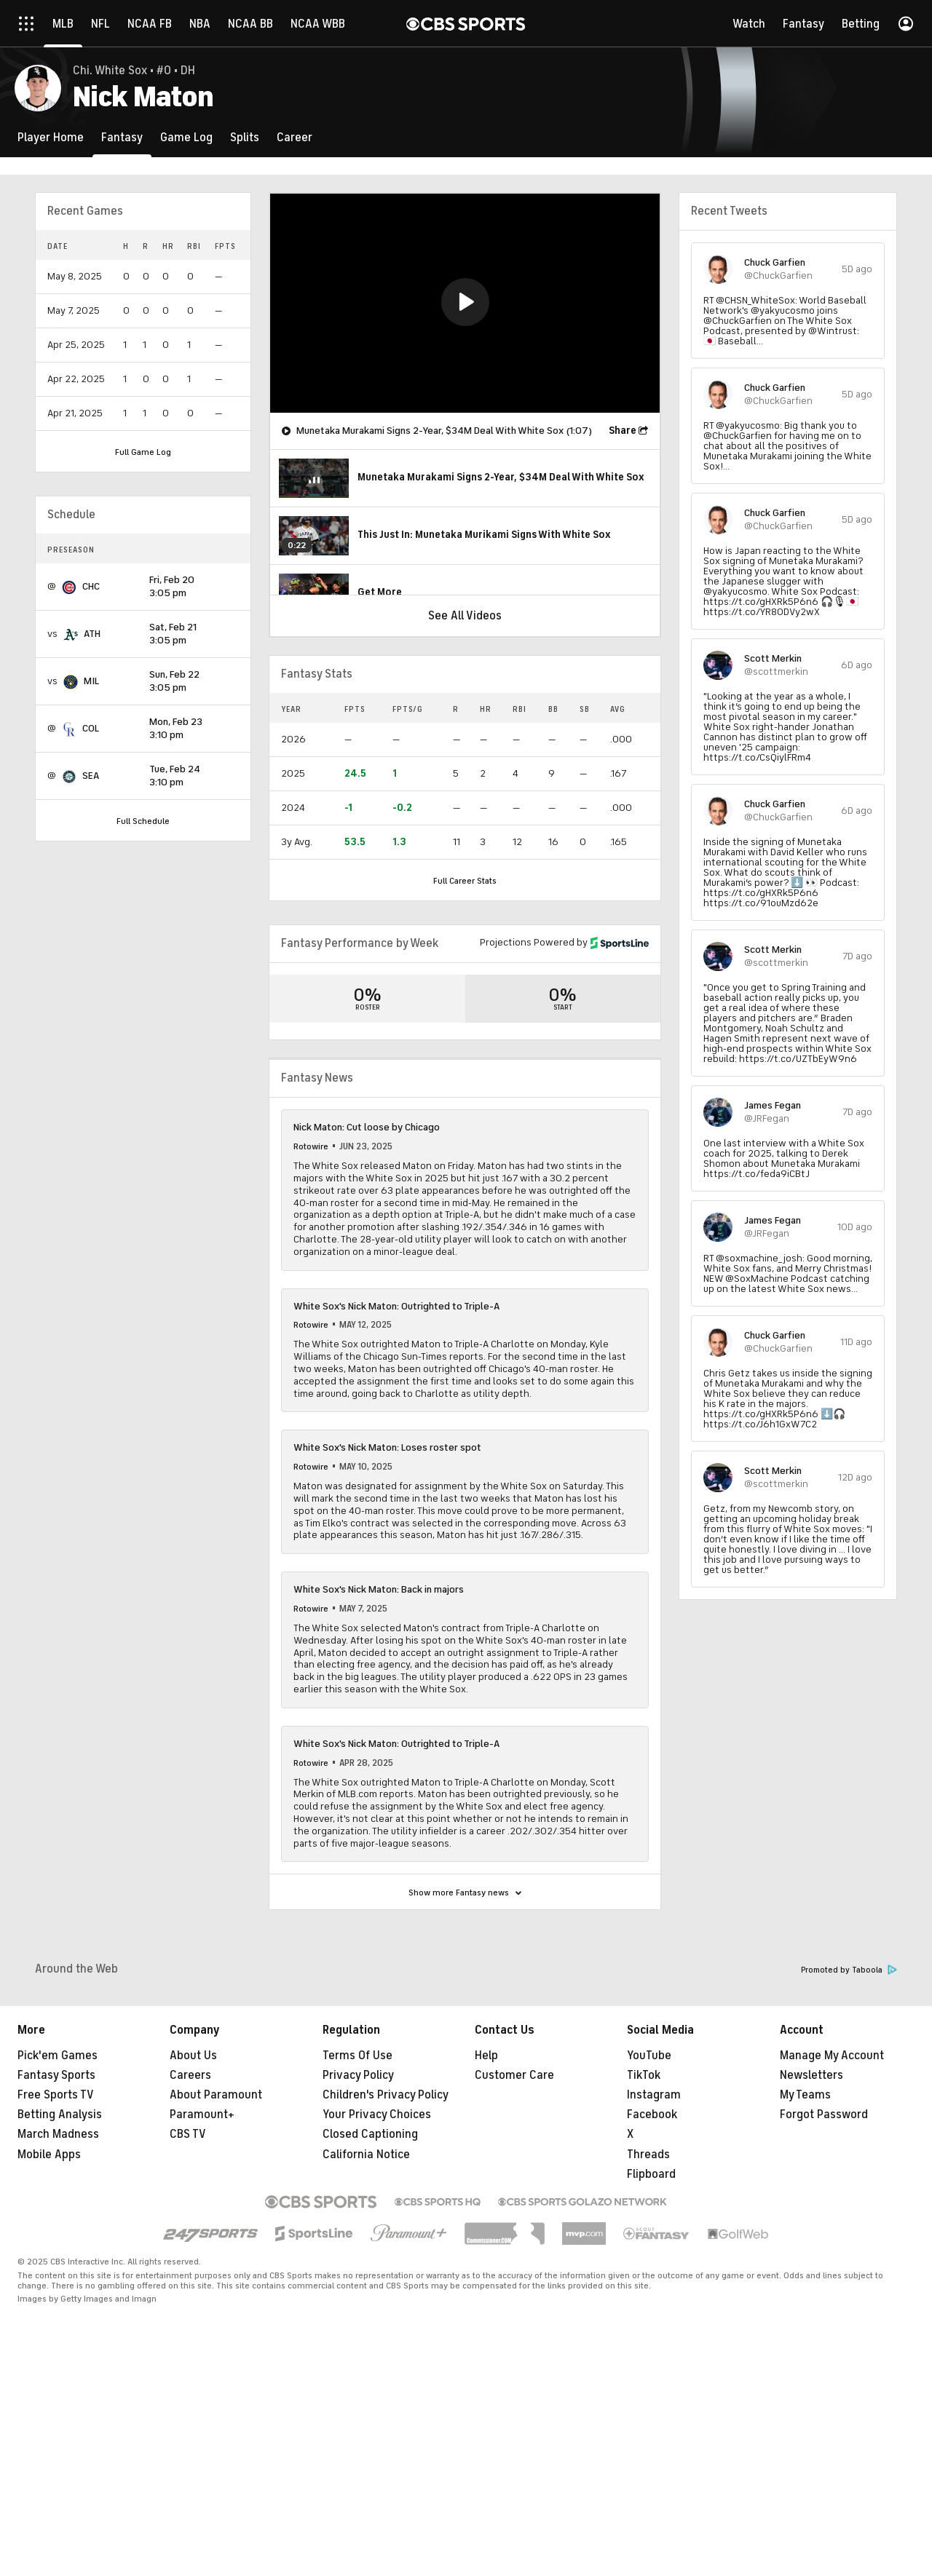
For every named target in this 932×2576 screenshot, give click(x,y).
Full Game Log (143, 452)
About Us (193, 2234)
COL (90, 728)
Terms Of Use (357, 2234)
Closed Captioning (370, 2312)
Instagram (654, 2273)
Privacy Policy (358, 2253)
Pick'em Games (57, 2234)
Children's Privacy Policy (386, 2273)
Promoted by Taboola (849, 2148)
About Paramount (216, 2273)
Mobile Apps (49, 2333)
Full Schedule (143, 821)
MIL (91, 681)
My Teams (805, 2273)
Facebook (652, 2293)
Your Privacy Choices (377, 2293)
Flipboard (651, 2352)
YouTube (649, 2234)
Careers (190, 2253)
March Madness (58, 2312)
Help (486, 2234)
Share (622, 430)
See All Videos (465, 616)
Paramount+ (202, 2293)
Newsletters (811, 2253)
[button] (465, 302)
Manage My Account (832, 2234)
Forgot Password (824, 2293)
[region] (465, 303)
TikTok (643, 2253)
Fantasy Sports (56, 2253)
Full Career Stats (465, 881)
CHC (91, 586)
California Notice (366, 2333)
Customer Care (514, 2253)
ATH (92, 633)
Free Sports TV (55, 2273)
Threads (648, 2333)
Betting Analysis (59, 2293)
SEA (90, 775)
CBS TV (188, 2312)
